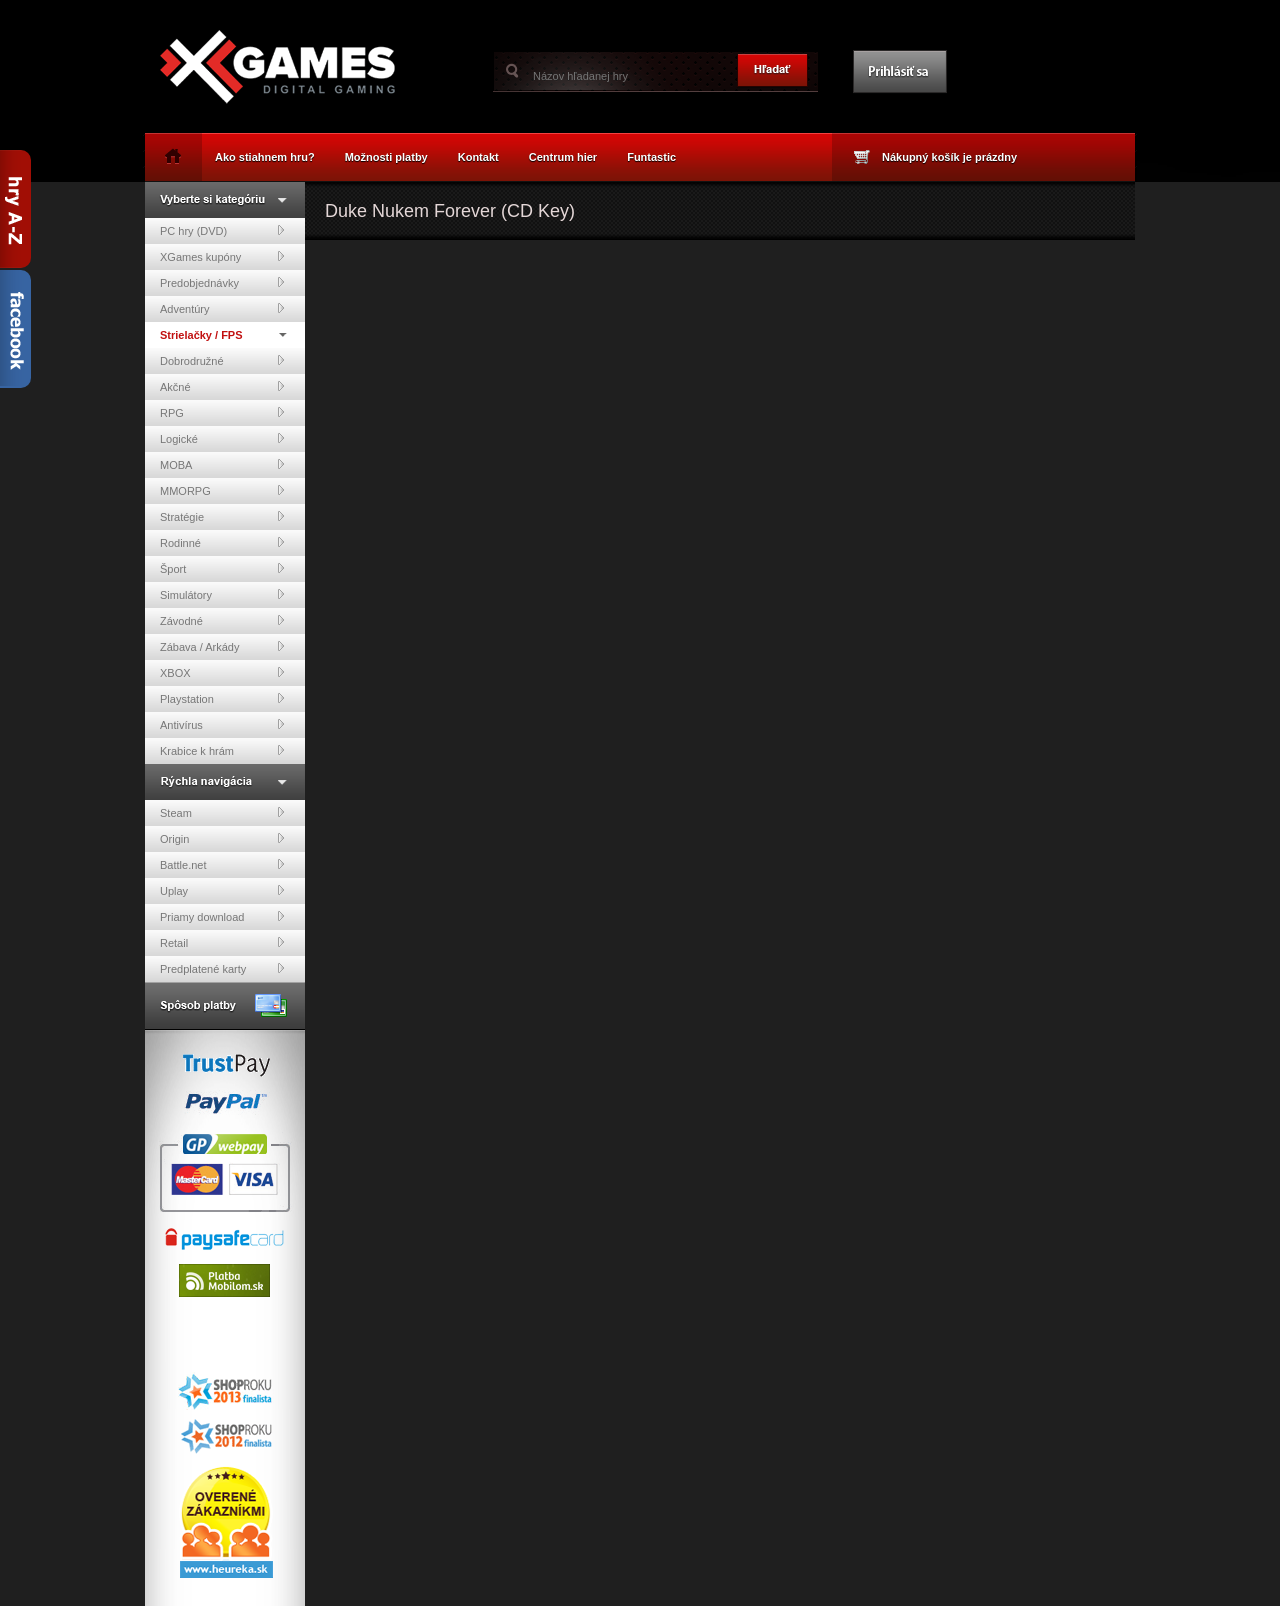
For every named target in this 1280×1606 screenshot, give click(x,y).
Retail (174, 943)
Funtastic (651, 157)
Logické (179, 439)
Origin (174, 839)
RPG (172, 413)
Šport (173, 569)
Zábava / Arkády (200, 647)
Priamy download (202, 917)
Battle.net (183, 865)
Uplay (174, 891)
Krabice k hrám (197, 751)
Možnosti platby (386, 157)
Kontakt (478, 157)
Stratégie (182, 517)
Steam (176, 813)
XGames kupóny (200, 257)
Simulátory (186, 595)
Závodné (181, 621)
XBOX (175, 673)
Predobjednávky (199, 283)
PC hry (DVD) (193, 231)
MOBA (176, 465)
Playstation (187, 699)
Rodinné (180, 543)
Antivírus (181, 725)
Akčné (175, 387)
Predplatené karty (203, 969)
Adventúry (185, 309)
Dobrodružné (192, 361)
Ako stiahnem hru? (265, 157)
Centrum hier (563, 157)
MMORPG (185, 491)
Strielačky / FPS (201, 335)
